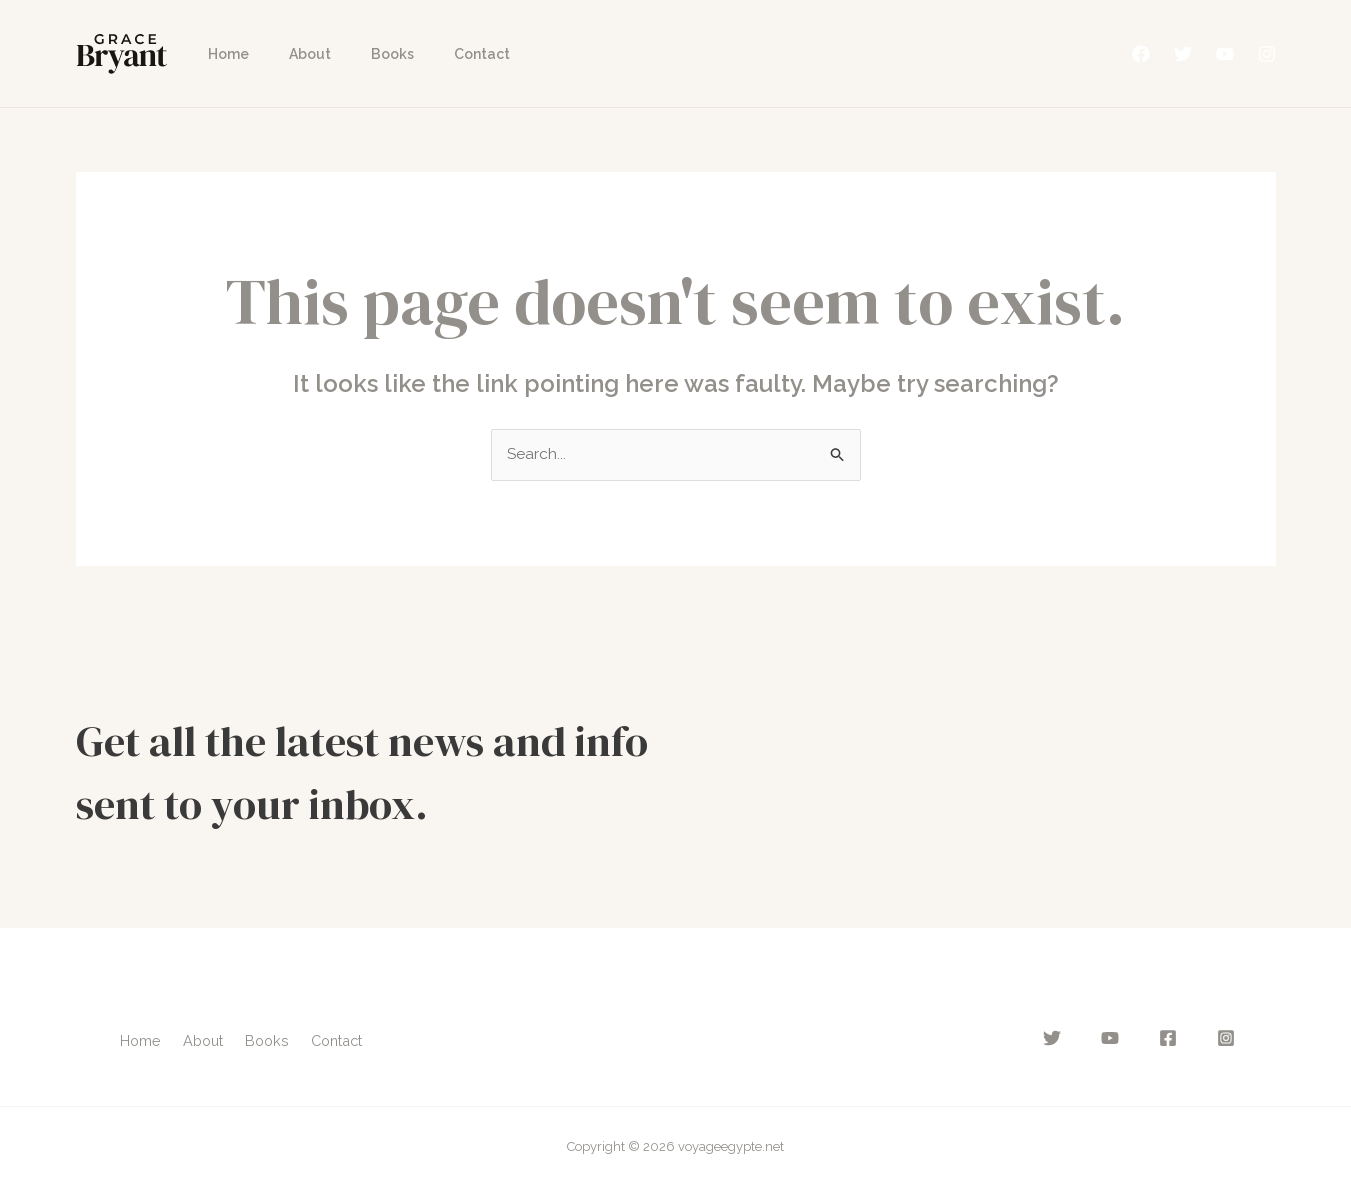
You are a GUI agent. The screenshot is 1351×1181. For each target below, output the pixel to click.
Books (362, 54)
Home (222, 54)
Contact (440, 54)
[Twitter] (1183, 54)
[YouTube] (1225, 54)
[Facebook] (1141, 54)
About (292, 54)
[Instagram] (1267, 54)
